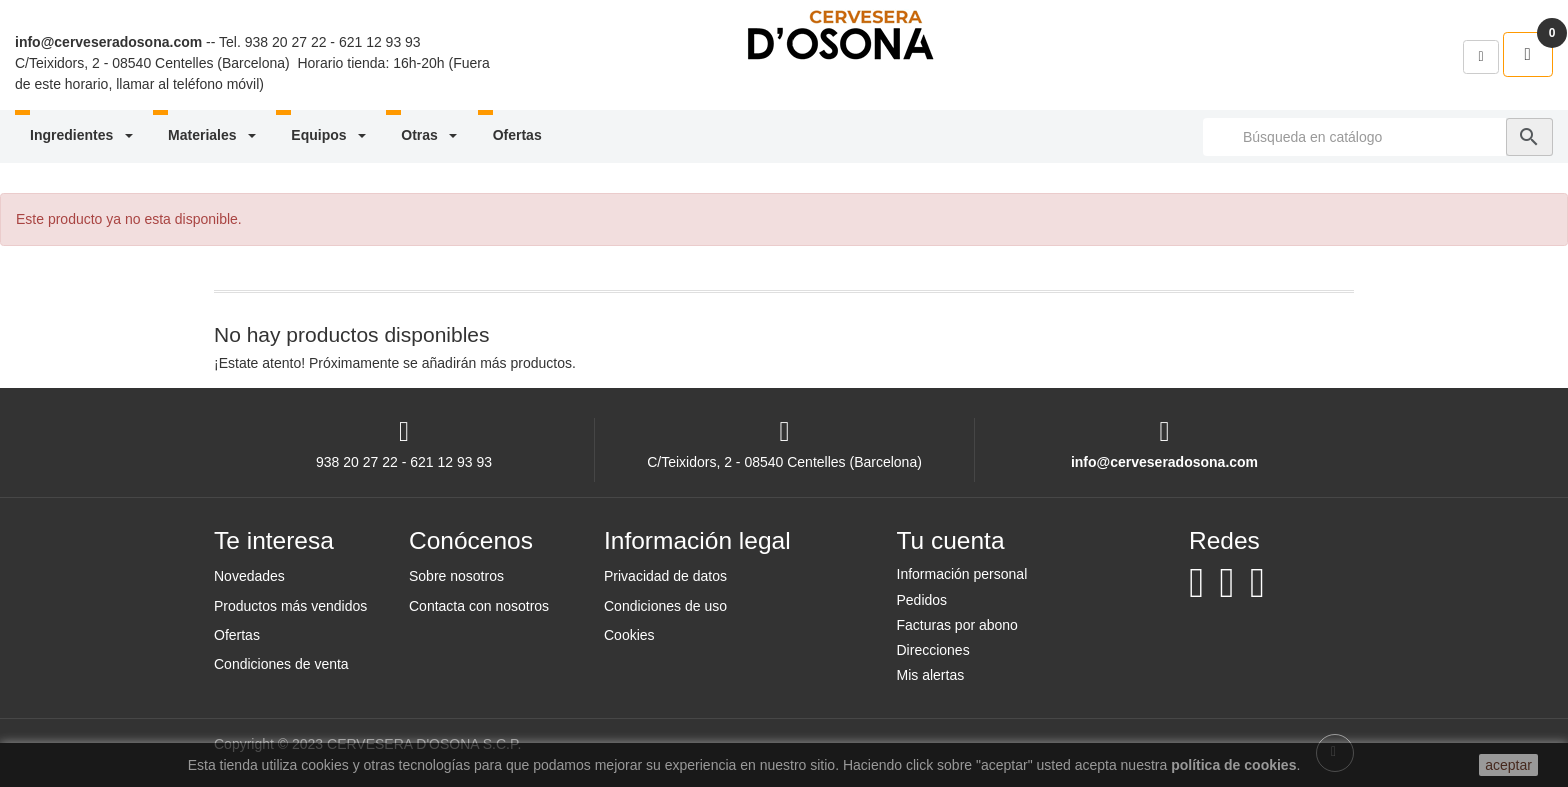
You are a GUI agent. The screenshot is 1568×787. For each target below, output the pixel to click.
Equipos (330, 135)
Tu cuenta (951, 540)
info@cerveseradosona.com (108, 42)
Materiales (213, 135)
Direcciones (933, 650)
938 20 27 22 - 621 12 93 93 (333, 42)
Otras (430, 135)
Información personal (962, 574)
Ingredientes (83, 135)
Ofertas (517, 135)
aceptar (1508, 765)
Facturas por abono (957, 625)
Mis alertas (931, 675)
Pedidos (922, 600)
